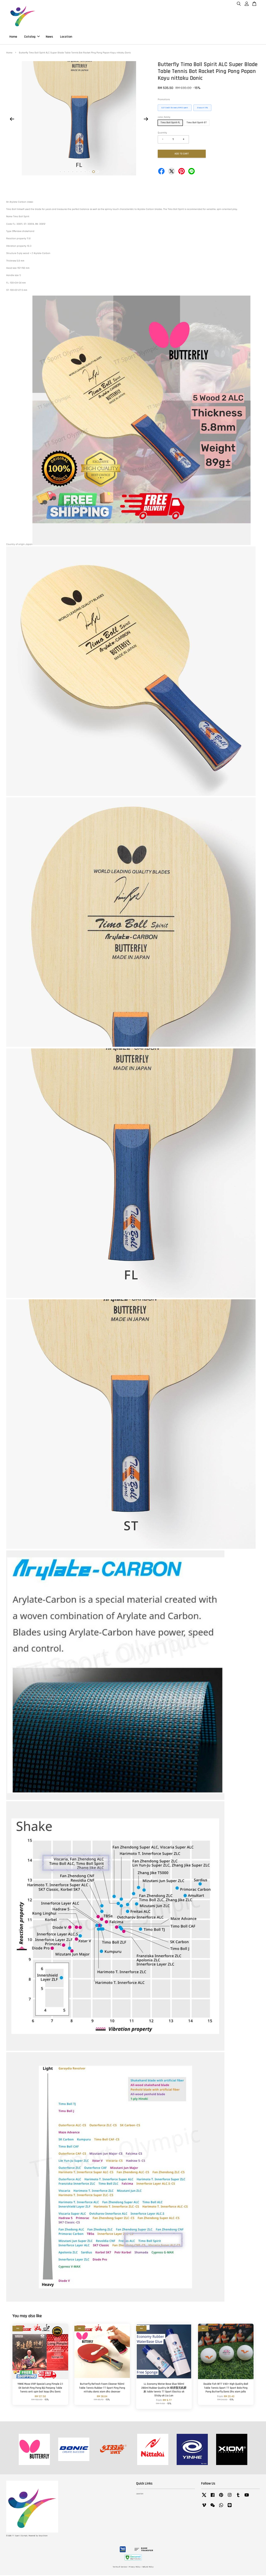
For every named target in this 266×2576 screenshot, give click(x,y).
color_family (164, 118)
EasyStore (43, 2536)
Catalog (32, 37)
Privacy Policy (134, 2568)
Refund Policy (148, 2568)
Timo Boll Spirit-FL (170, 123)
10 (97, 172)
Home (13, 37)
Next (146, 120)
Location (66, 37)
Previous (12, 120)
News (49, 37)
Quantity (162, 133)
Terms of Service (120, 2568)
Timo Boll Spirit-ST (196, 123)
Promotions (164, 100)
